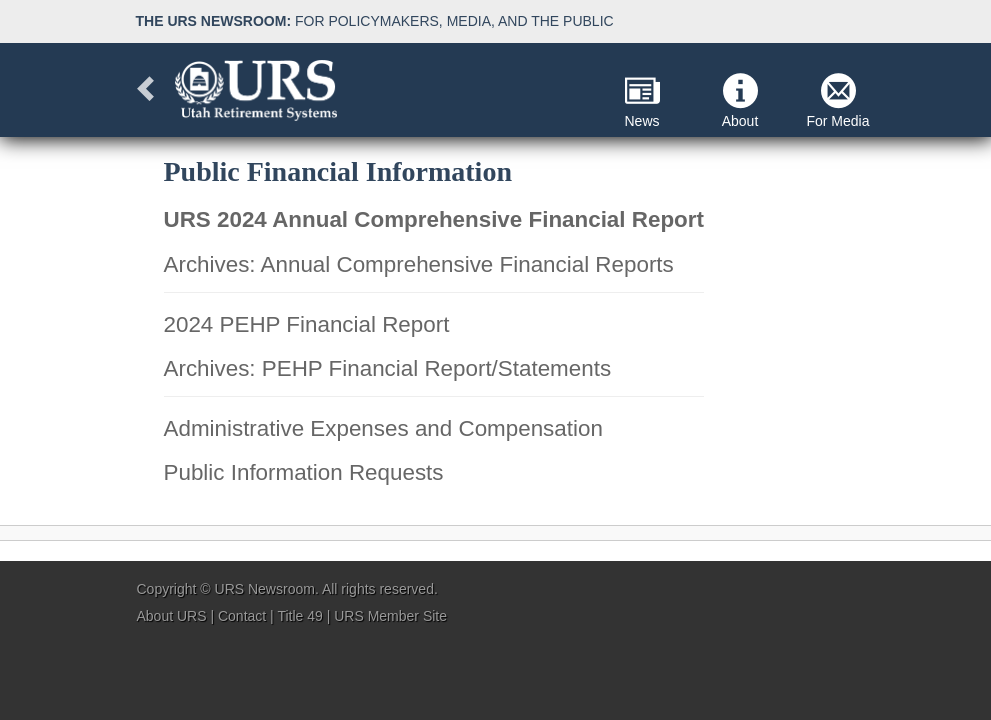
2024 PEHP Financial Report (307, 324)
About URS (172, 616)
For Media (837, 101)
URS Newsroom (265, 589)
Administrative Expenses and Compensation (383, 428)
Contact (242, 616)
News (641, 101)
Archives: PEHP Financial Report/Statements (388, 368)
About (740, 101)
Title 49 (299, 616)
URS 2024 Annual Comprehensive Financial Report (434, 219)
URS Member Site (390, 616)
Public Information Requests (304, 472)
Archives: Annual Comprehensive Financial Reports (419, 264)
